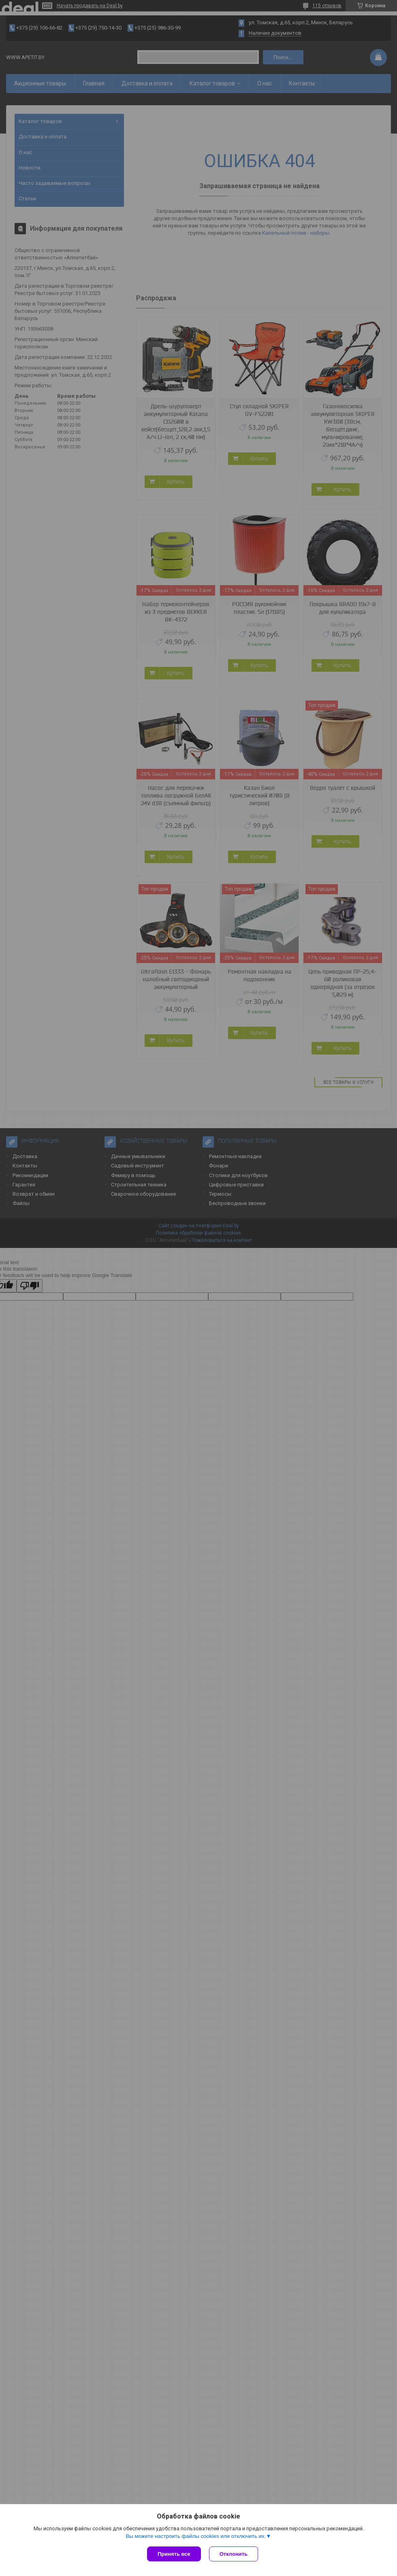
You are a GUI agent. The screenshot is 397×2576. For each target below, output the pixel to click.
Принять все (174, 2554)
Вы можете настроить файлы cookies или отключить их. (196, 2536)
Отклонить (234, 2554)
